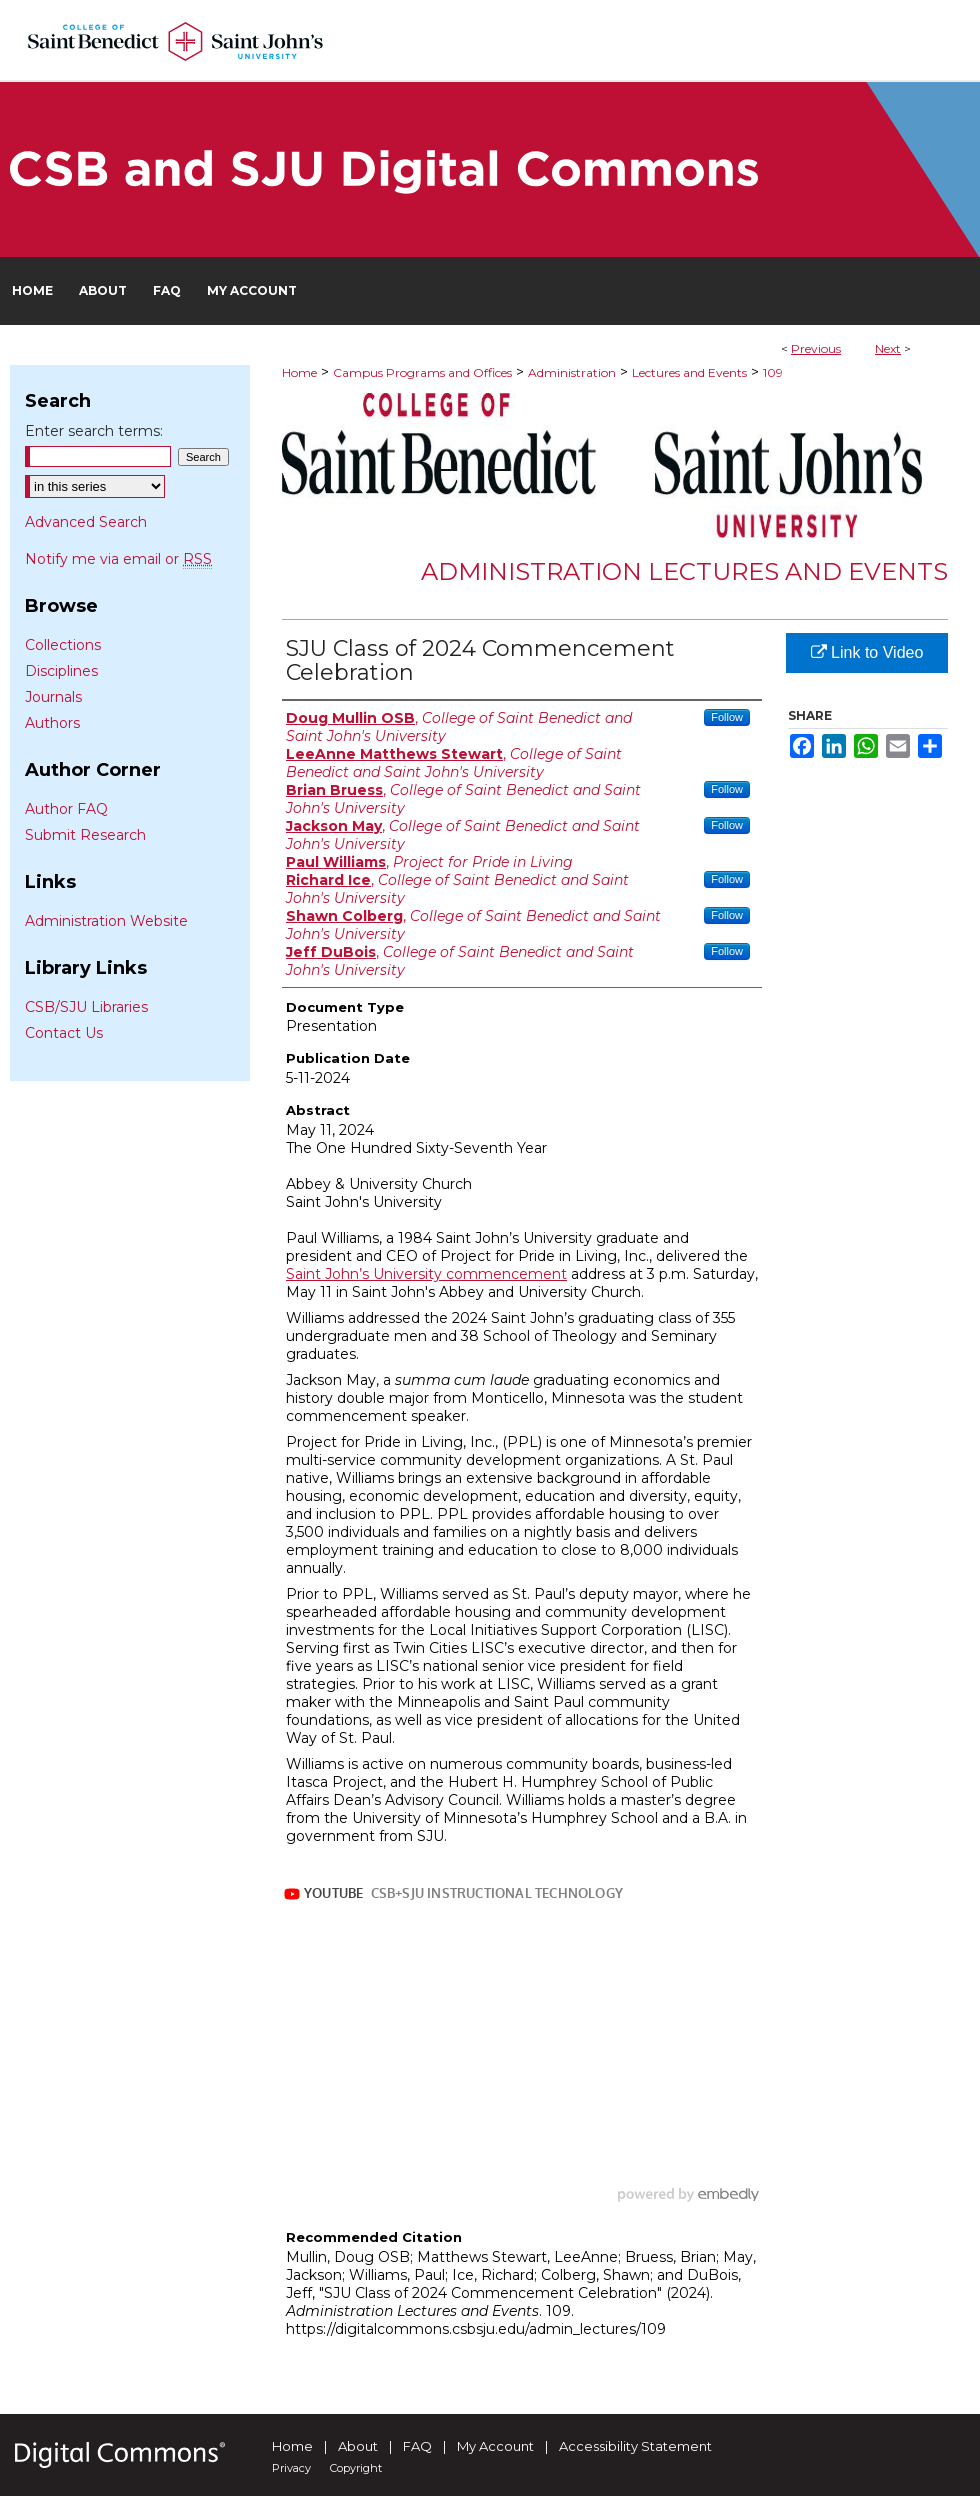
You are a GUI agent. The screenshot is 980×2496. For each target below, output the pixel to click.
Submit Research (85, 835)
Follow (727, 717)
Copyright (356, 2468)
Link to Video (867, 652)
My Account (495, 2446)
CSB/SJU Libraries (86, 1007)
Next (888, 348)
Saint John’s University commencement (426, 1274)
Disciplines (61, 671)
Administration (572, 372)
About (358, 2446)
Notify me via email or (118, 559)
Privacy (291, 2468)
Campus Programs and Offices (422, 372)
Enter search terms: (94, 431)
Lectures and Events (689, 372)
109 (773, 372)
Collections (63, 645)
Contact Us (64, 1033)
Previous (816, 348)
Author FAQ (66, 809)
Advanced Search (86, 522)
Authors (52, 723)
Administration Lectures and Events (684, 571)
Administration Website (106, 921)
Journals (53, 697)
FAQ (417, 2446)
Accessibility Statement (635, 2446)
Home (299, 372)
